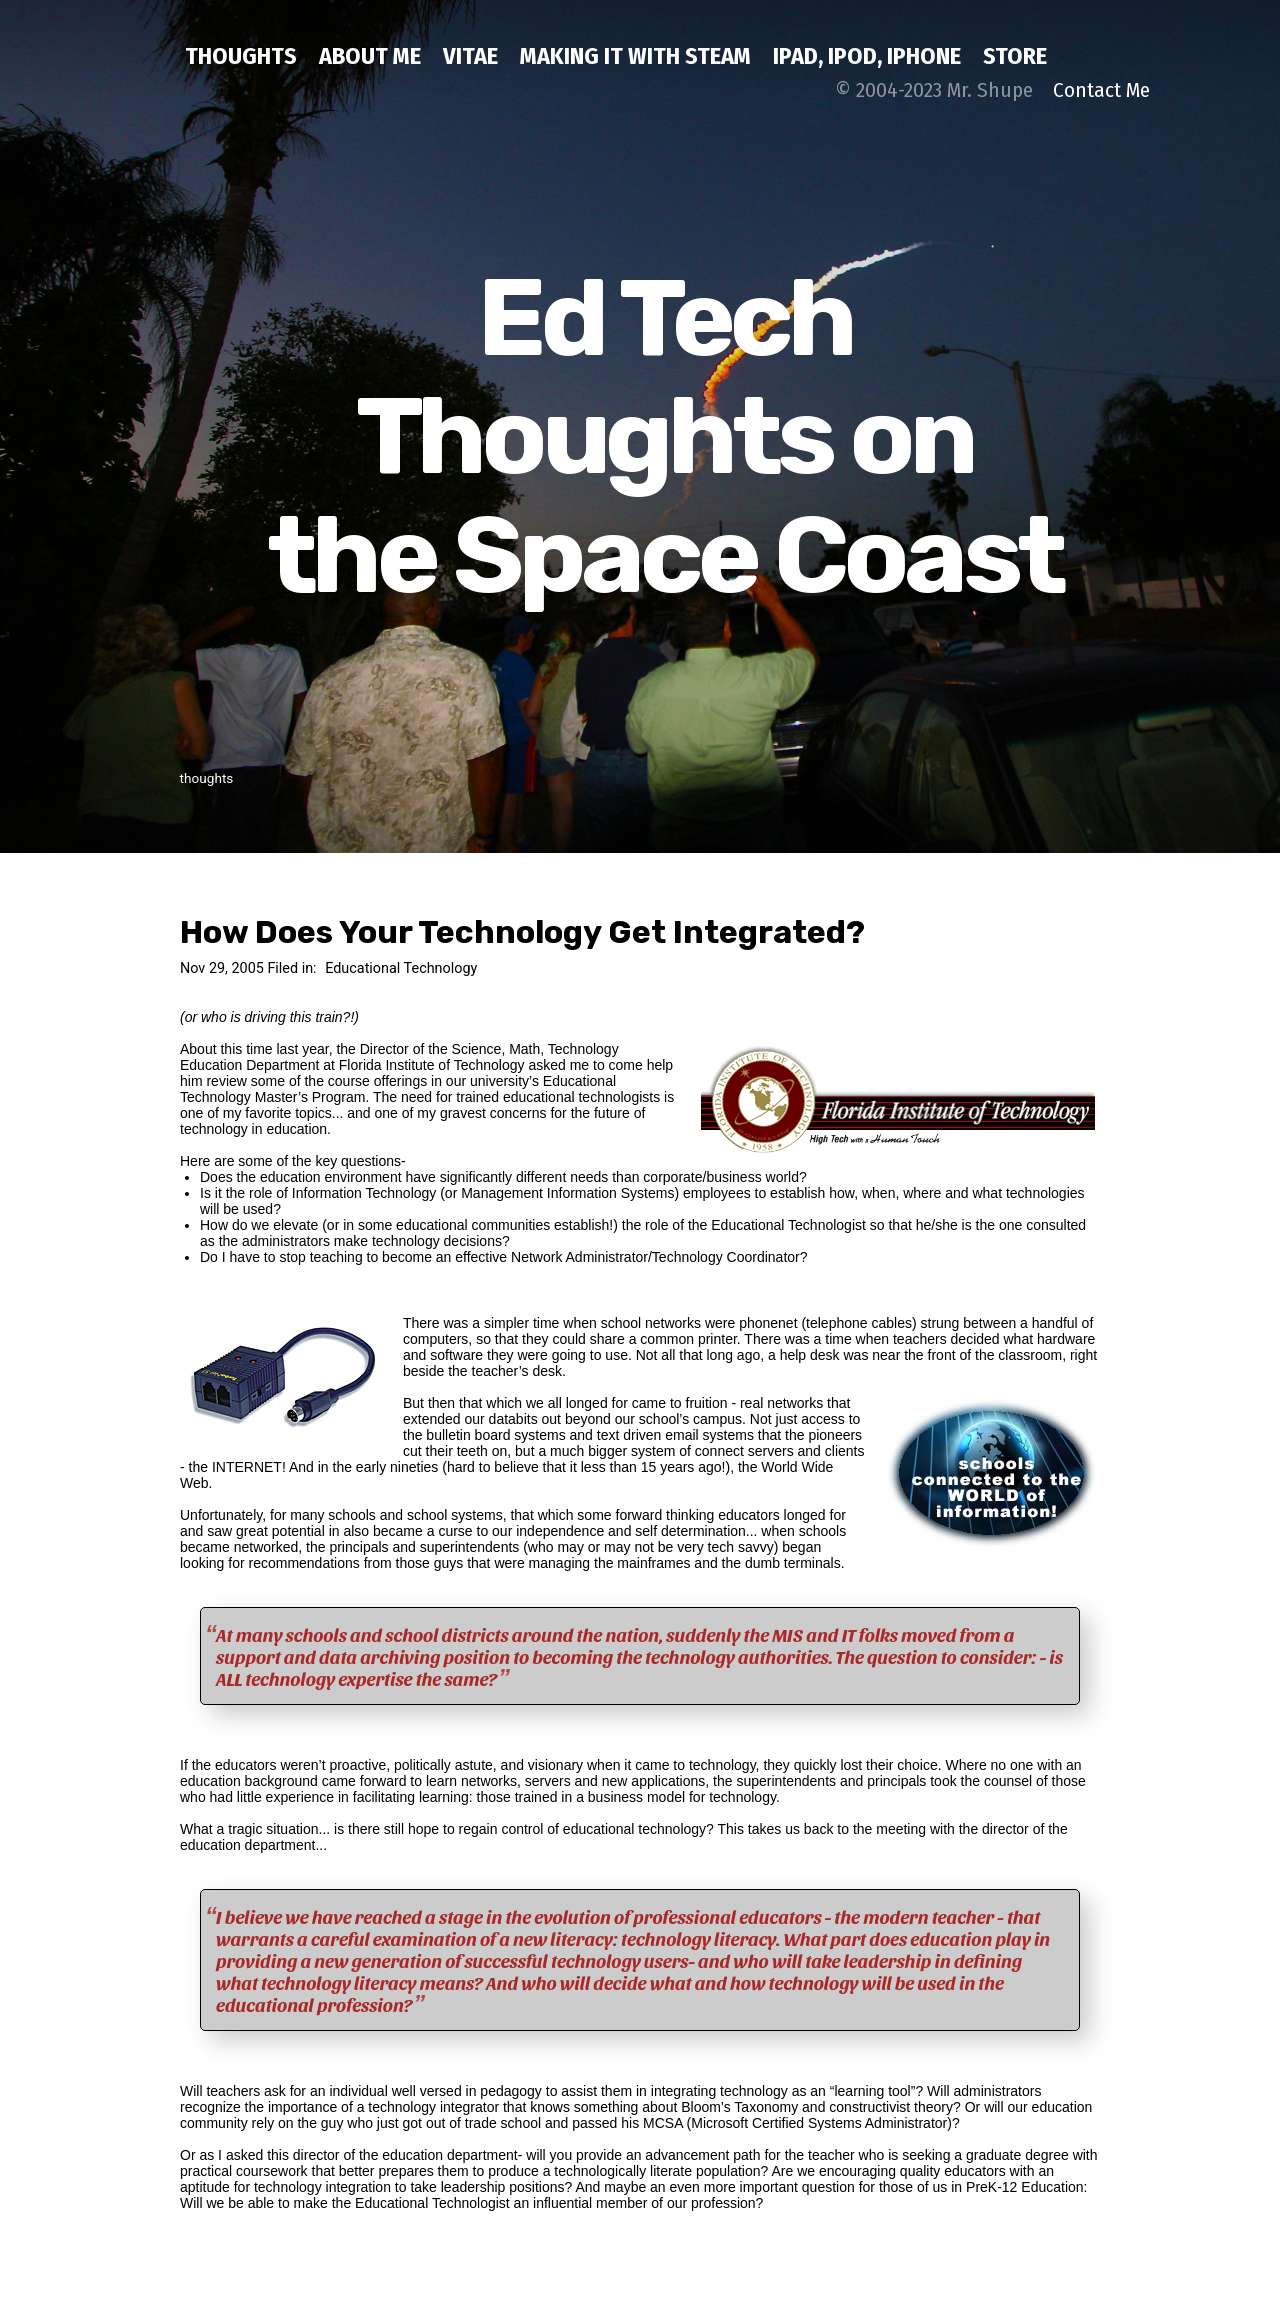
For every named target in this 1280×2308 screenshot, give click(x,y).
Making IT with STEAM (635, 56)
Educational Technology (401, 968)
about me (370, 56)
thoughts (241, 56)
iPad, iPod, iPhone (867, 56)
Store (1015, 56)
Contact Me (1101, 90)
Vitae (470, 56)
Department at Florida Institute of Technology (385, 1065)
